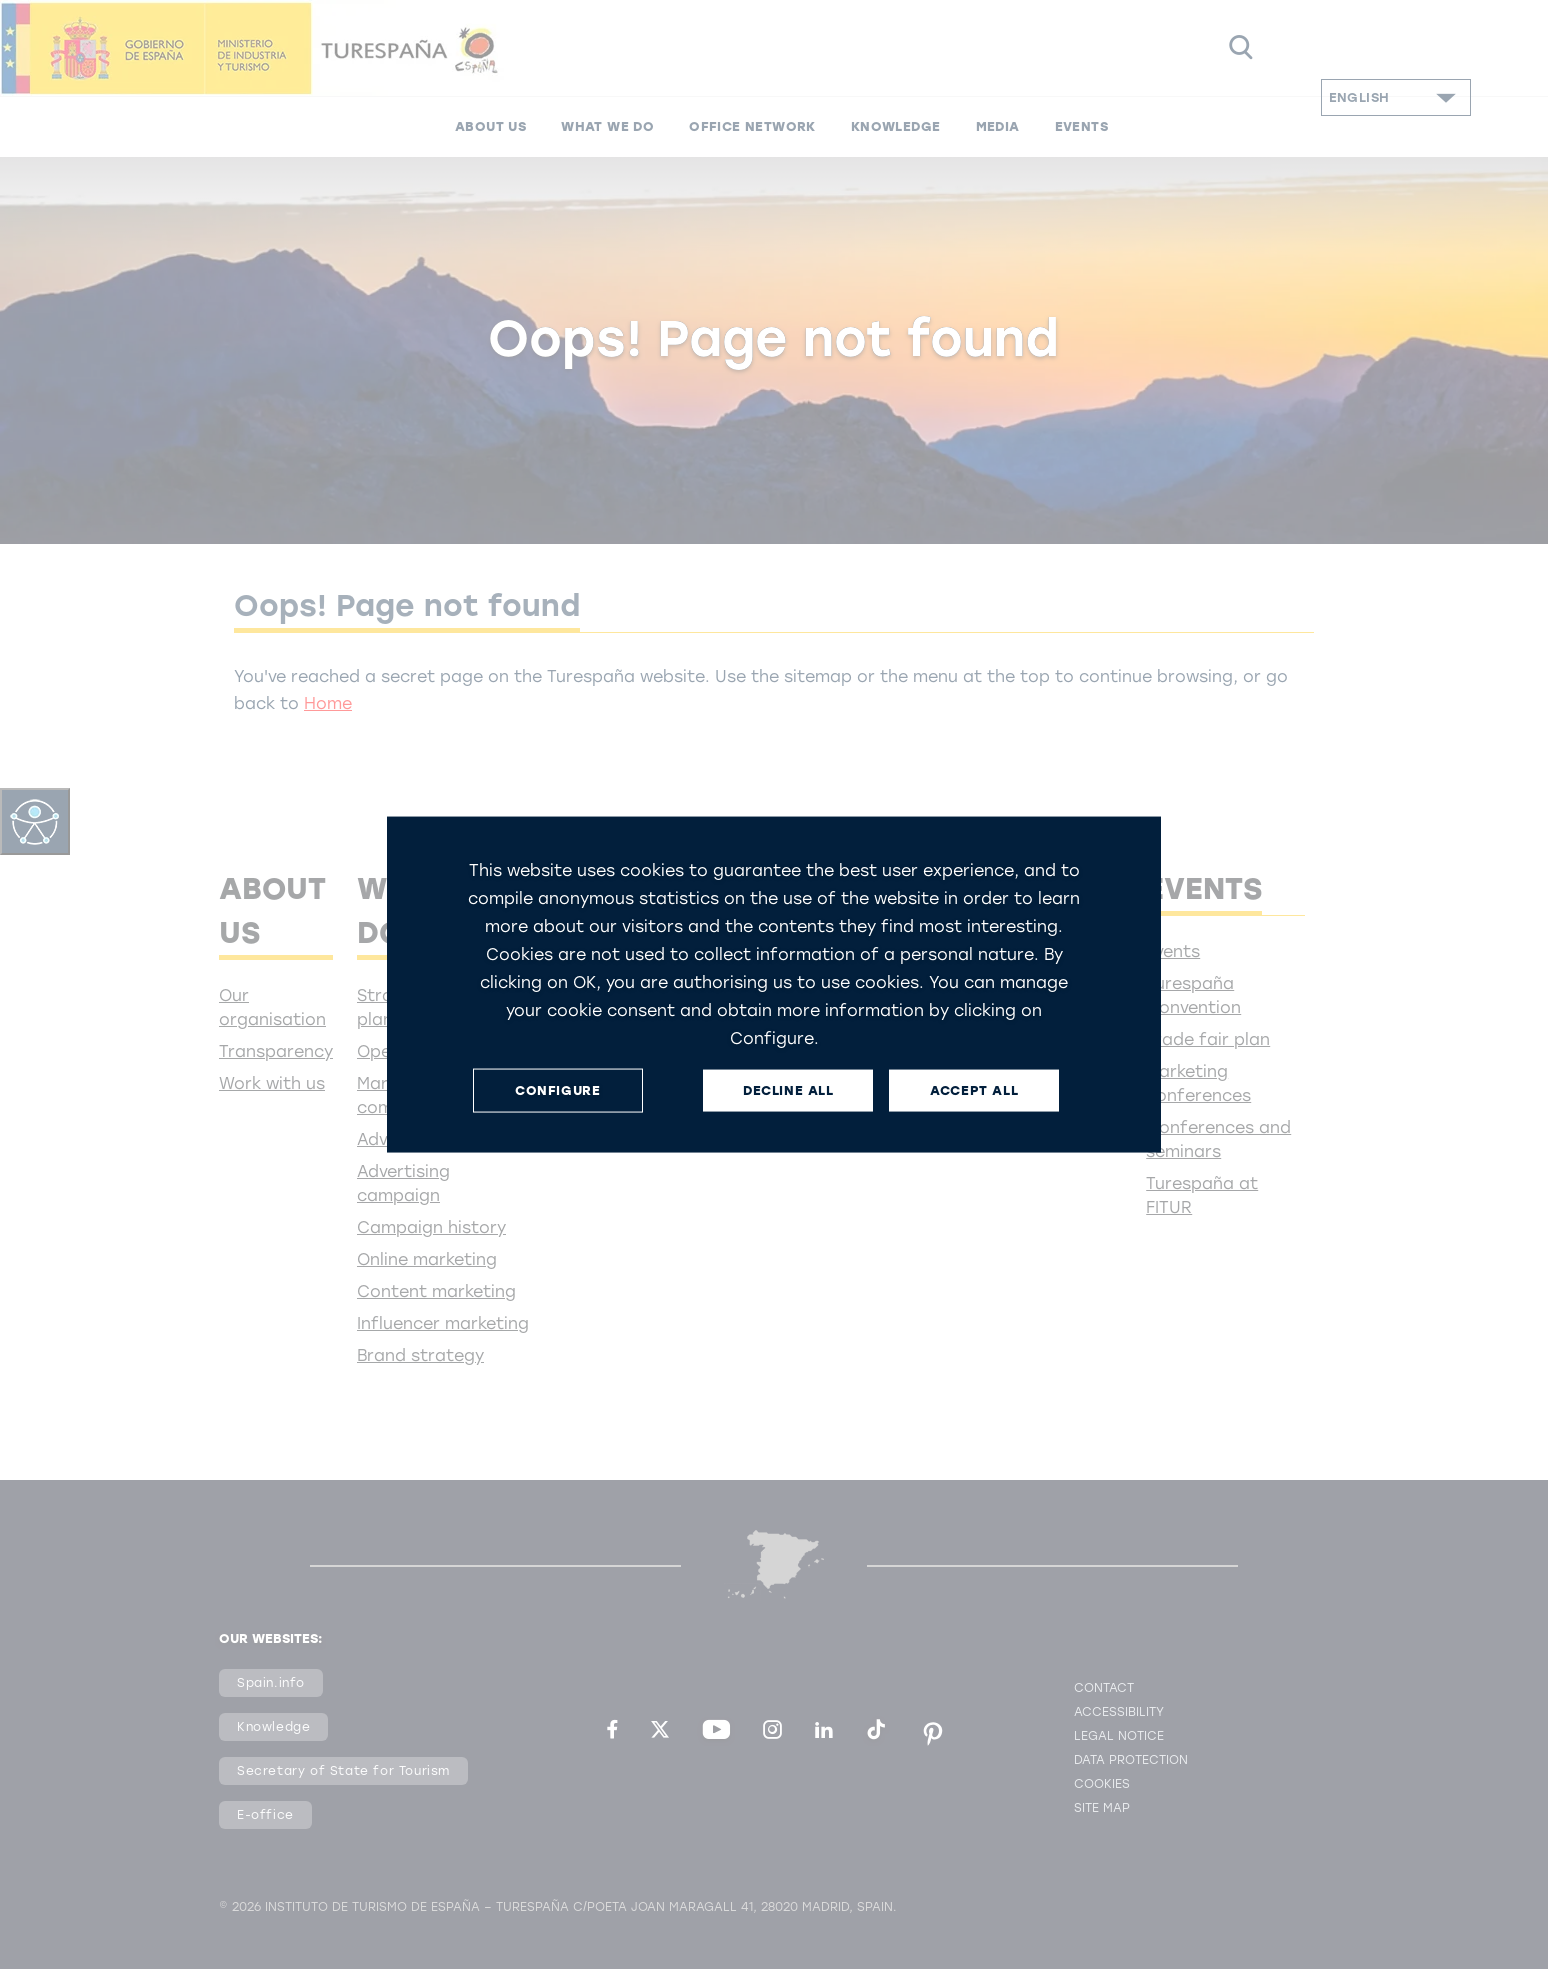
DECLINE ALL (788, 1090)
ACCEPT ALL (974, 1090)
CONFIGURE (557, 1090)
